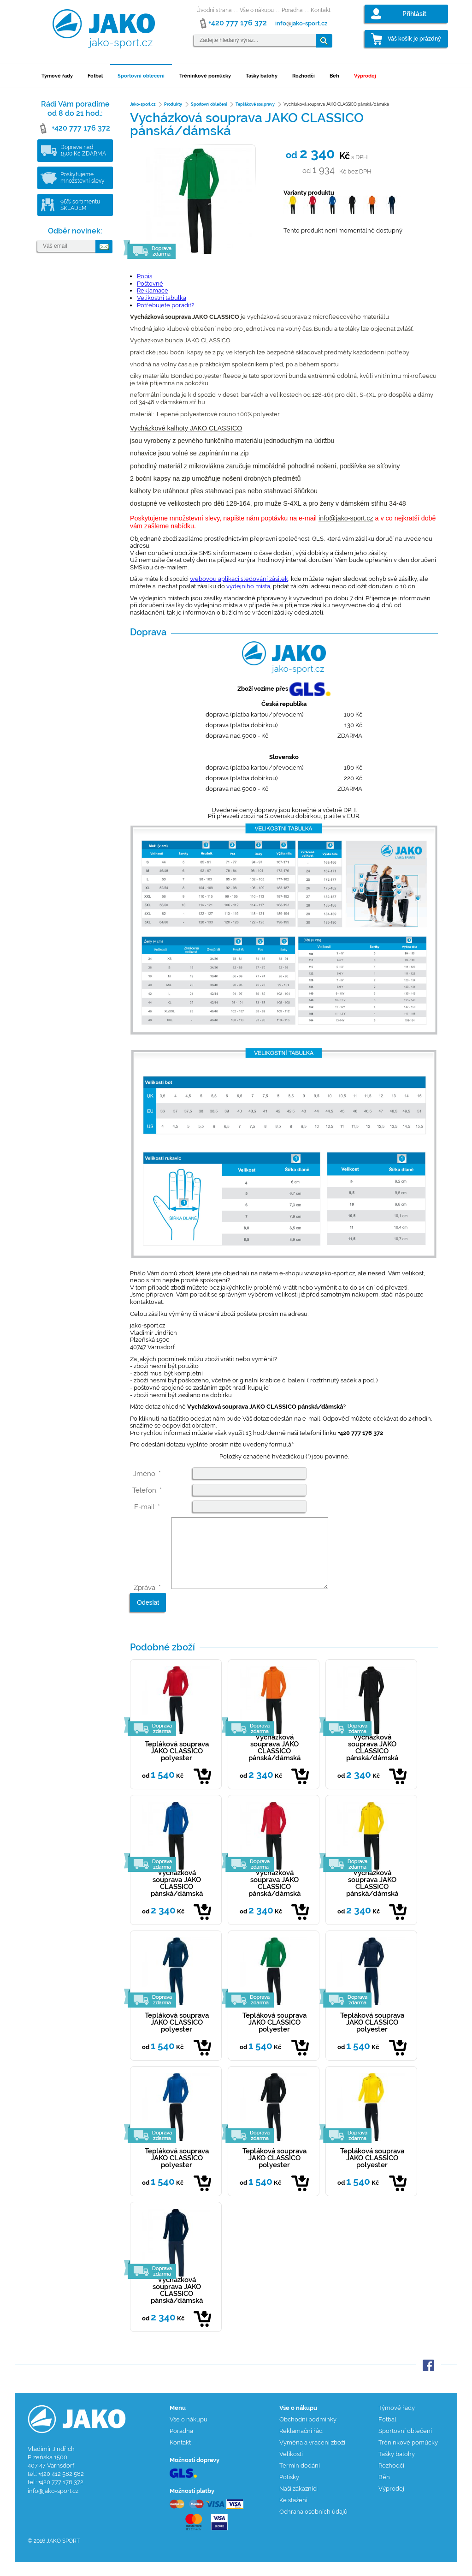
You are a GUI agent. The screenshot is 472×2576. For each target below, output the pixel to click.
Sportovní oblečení (141, 76)
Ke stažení (293, 2513)
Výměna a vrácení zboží (312, 2456)
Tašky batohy (261, 76)
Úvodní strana (214, 10)
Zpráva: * (147, 1601)
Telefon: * (147, 1490)
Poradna (292, 10)
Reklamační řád (301, 2444)
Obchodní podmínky (307, 2433)
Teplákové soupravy (255, 104)
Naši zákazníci (298, 2502)
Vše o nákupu (257, 10)
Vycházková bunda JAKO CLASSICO (180, 340)
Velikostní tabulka (161, 297)
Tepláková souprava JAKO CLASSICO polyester (177, 1765)
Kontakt (320, 10)
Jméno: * (147, 1474)
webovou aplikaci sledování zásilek (239, 578)
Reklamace (152, 290)
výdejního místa (248, 586)
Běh (334, 76)
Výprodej (365, 76)
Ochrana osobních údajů (313, 2525)
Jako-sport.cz (142, 104)
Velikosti (291, 2467)
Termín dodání (299, 2479)
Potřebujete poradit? (165, 305)
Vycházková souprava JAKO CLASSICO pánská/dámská (274, 1761)
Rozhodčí (303, 76)
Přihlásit (414, 14)
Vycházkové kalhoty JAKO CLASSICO (186, 428)
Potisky (289, 2490)
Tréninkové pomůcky (205, 76)
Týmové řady (57, 76)
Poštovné (150, 283)
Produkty (173, 104)
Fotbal (95, 76)
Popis (144, 276)
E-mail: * (147, 1507)
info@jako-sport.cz (346, 518)
